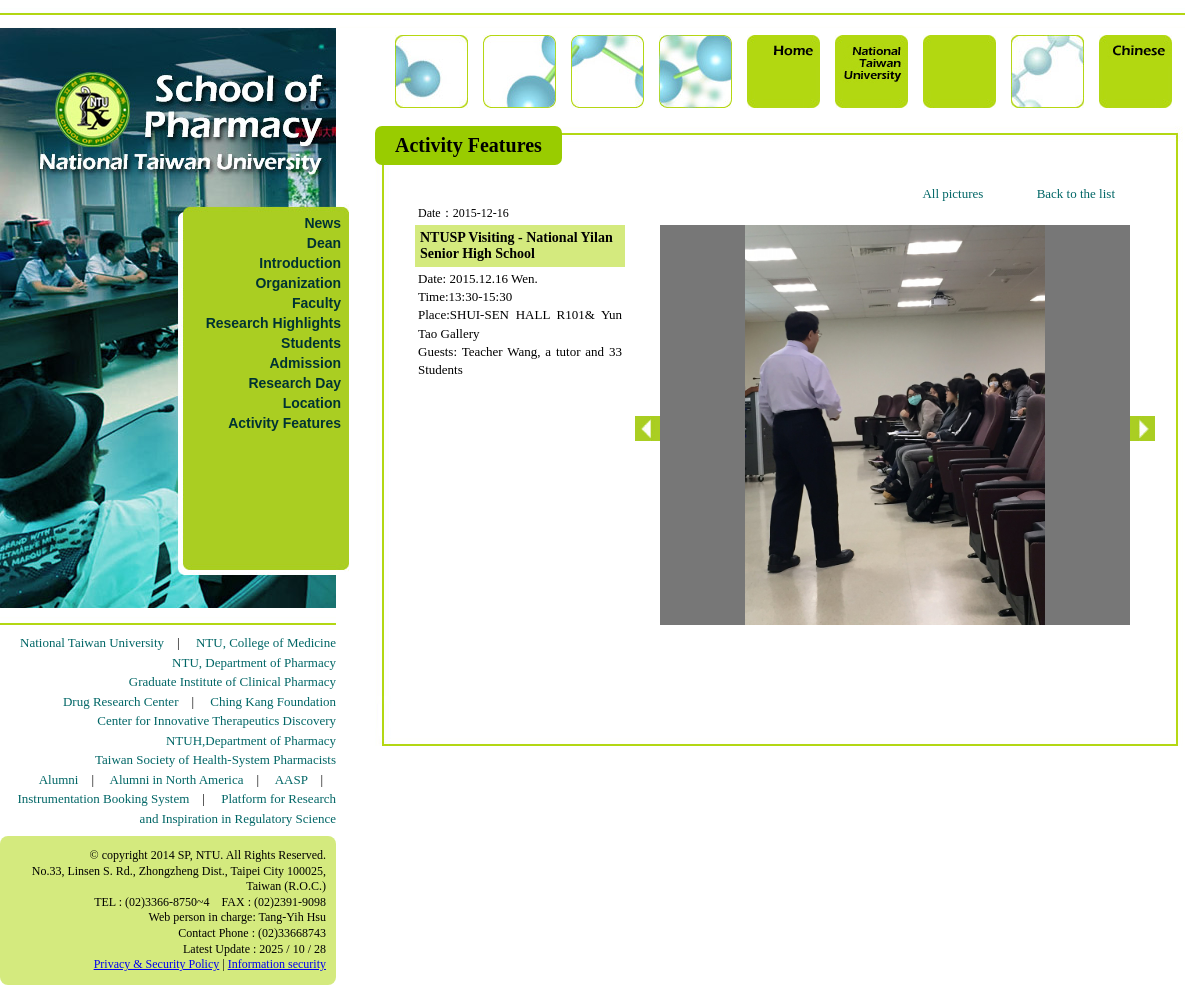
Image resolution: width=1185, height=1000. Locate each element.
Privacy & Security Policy (157, 964)
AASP (291, 779)
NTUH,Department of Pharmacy (251, 740)
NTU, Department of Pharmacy (254, 662)
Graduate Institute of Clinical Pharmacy (232, 681)
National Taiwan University (92, 642)
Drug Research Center (121, 701)
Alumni (59, 779)
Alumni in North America (177, 779)
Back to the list (1076, 193)
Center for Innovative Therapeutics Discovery (216, 720)
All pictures (952, 193)
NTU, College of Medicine (266, 642)
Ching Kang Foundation (273, 701)
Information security (277, 964)
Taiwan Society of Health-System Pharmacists (215, 759)
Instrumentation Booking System (103, 798)
